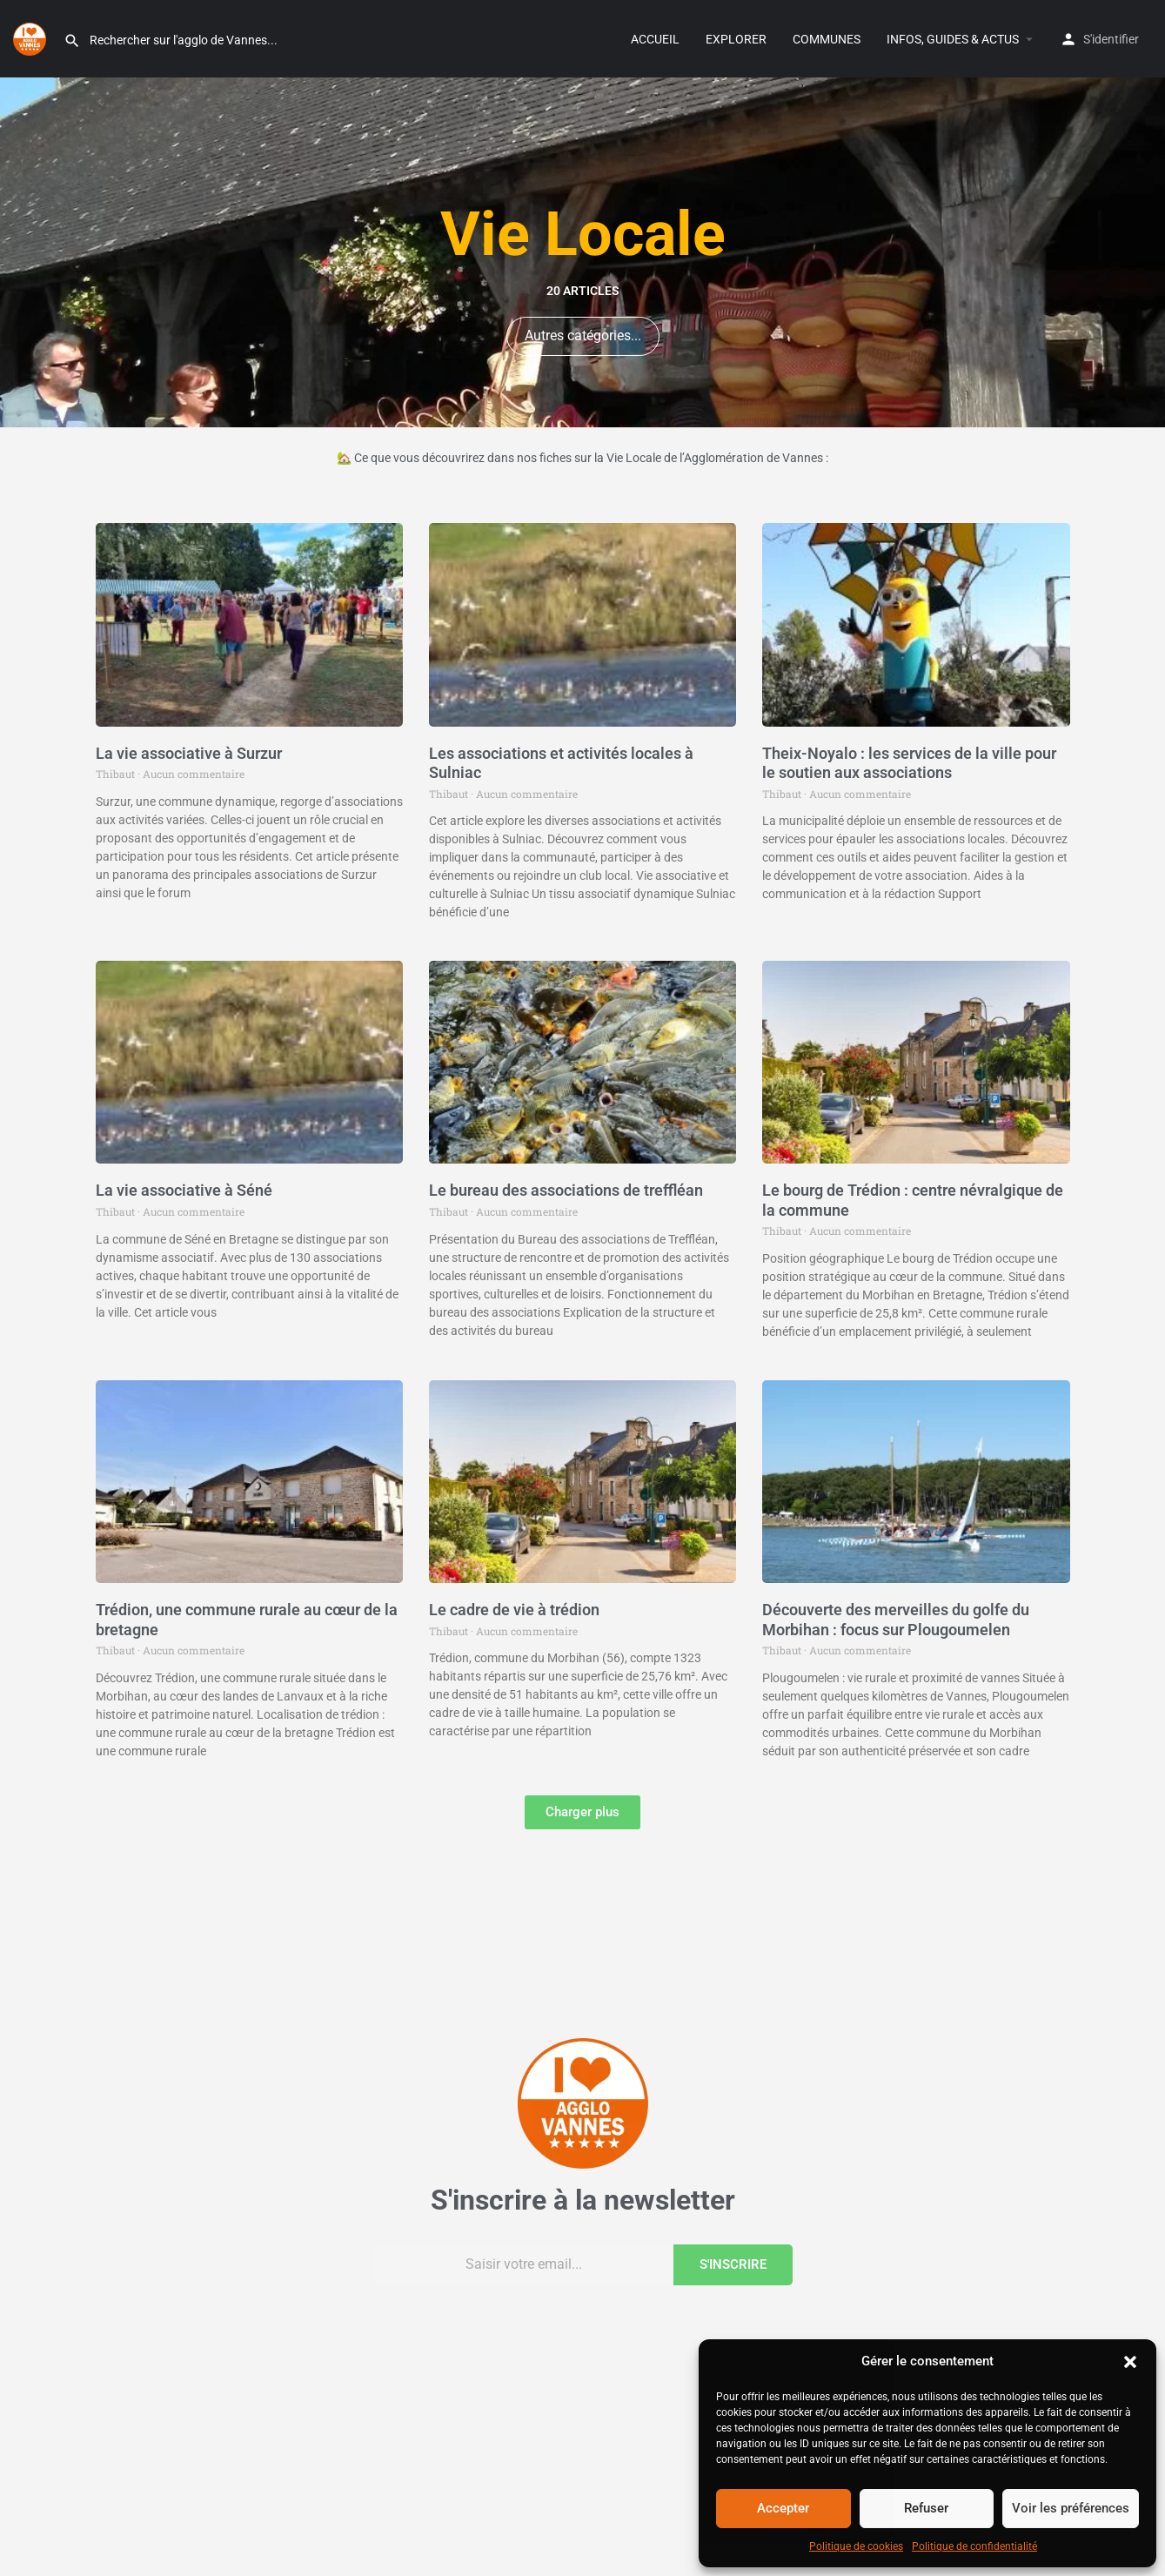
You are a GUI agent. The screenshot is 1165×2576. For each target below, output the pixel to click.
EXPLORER (736, 39)
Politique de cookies (856, 2546)
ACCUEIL (655, 39)
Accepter (783, 2508)
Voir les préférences (1070, 2508)
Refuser (926, 2508)
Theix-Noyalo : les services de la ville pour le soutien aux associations (909, 763)
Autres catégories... (583, 335)
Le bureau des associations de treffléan (566, 1190)
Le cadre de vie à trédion (514, 1609)
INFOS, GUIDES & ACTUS (953, 39)
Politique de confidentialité (974, 2546)
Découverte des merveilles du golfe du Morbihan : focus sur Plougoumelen (895, 1619)
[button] (1130, 2362)
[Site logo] (31, 37)
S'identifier (1111, 39)
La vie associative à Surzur (189, 753)
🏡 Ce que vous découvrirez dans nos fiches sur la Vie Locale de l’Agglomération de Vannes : (582, 458)
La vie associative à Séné (184, 1190)
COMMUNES (826, 39)
